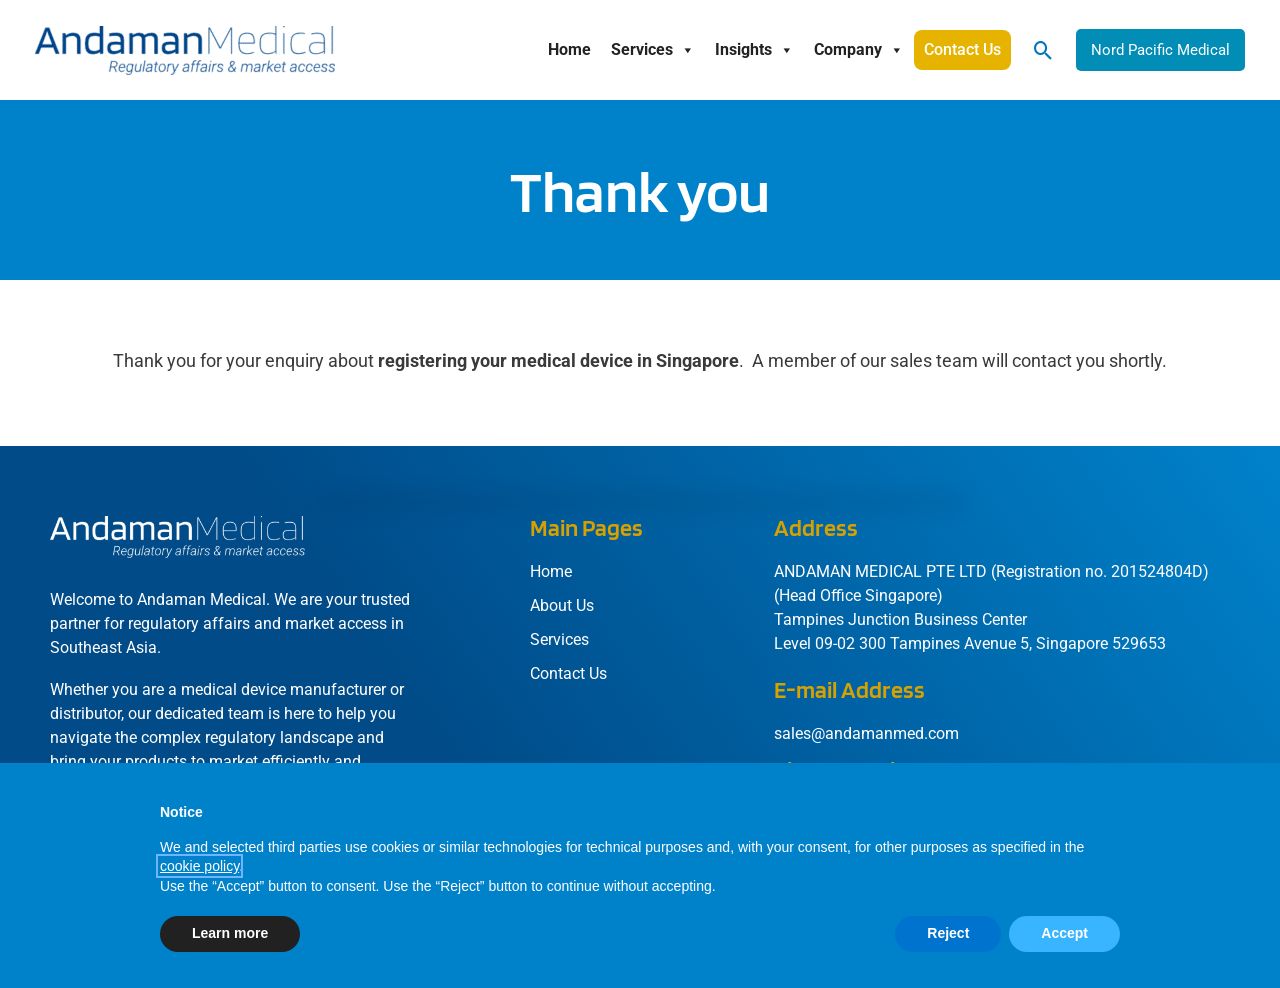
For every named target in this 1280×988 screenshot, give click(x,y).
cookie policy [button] (199, 866)
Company (859, 50)
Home (569, 49)
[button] (1043, 50)
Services (653, 50)
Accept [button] (1064, 933)
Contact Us (962, 49)
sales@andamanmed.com (866, 733)
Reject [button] (948, 933)
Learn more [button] (230, 933)
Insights (754, 50)
